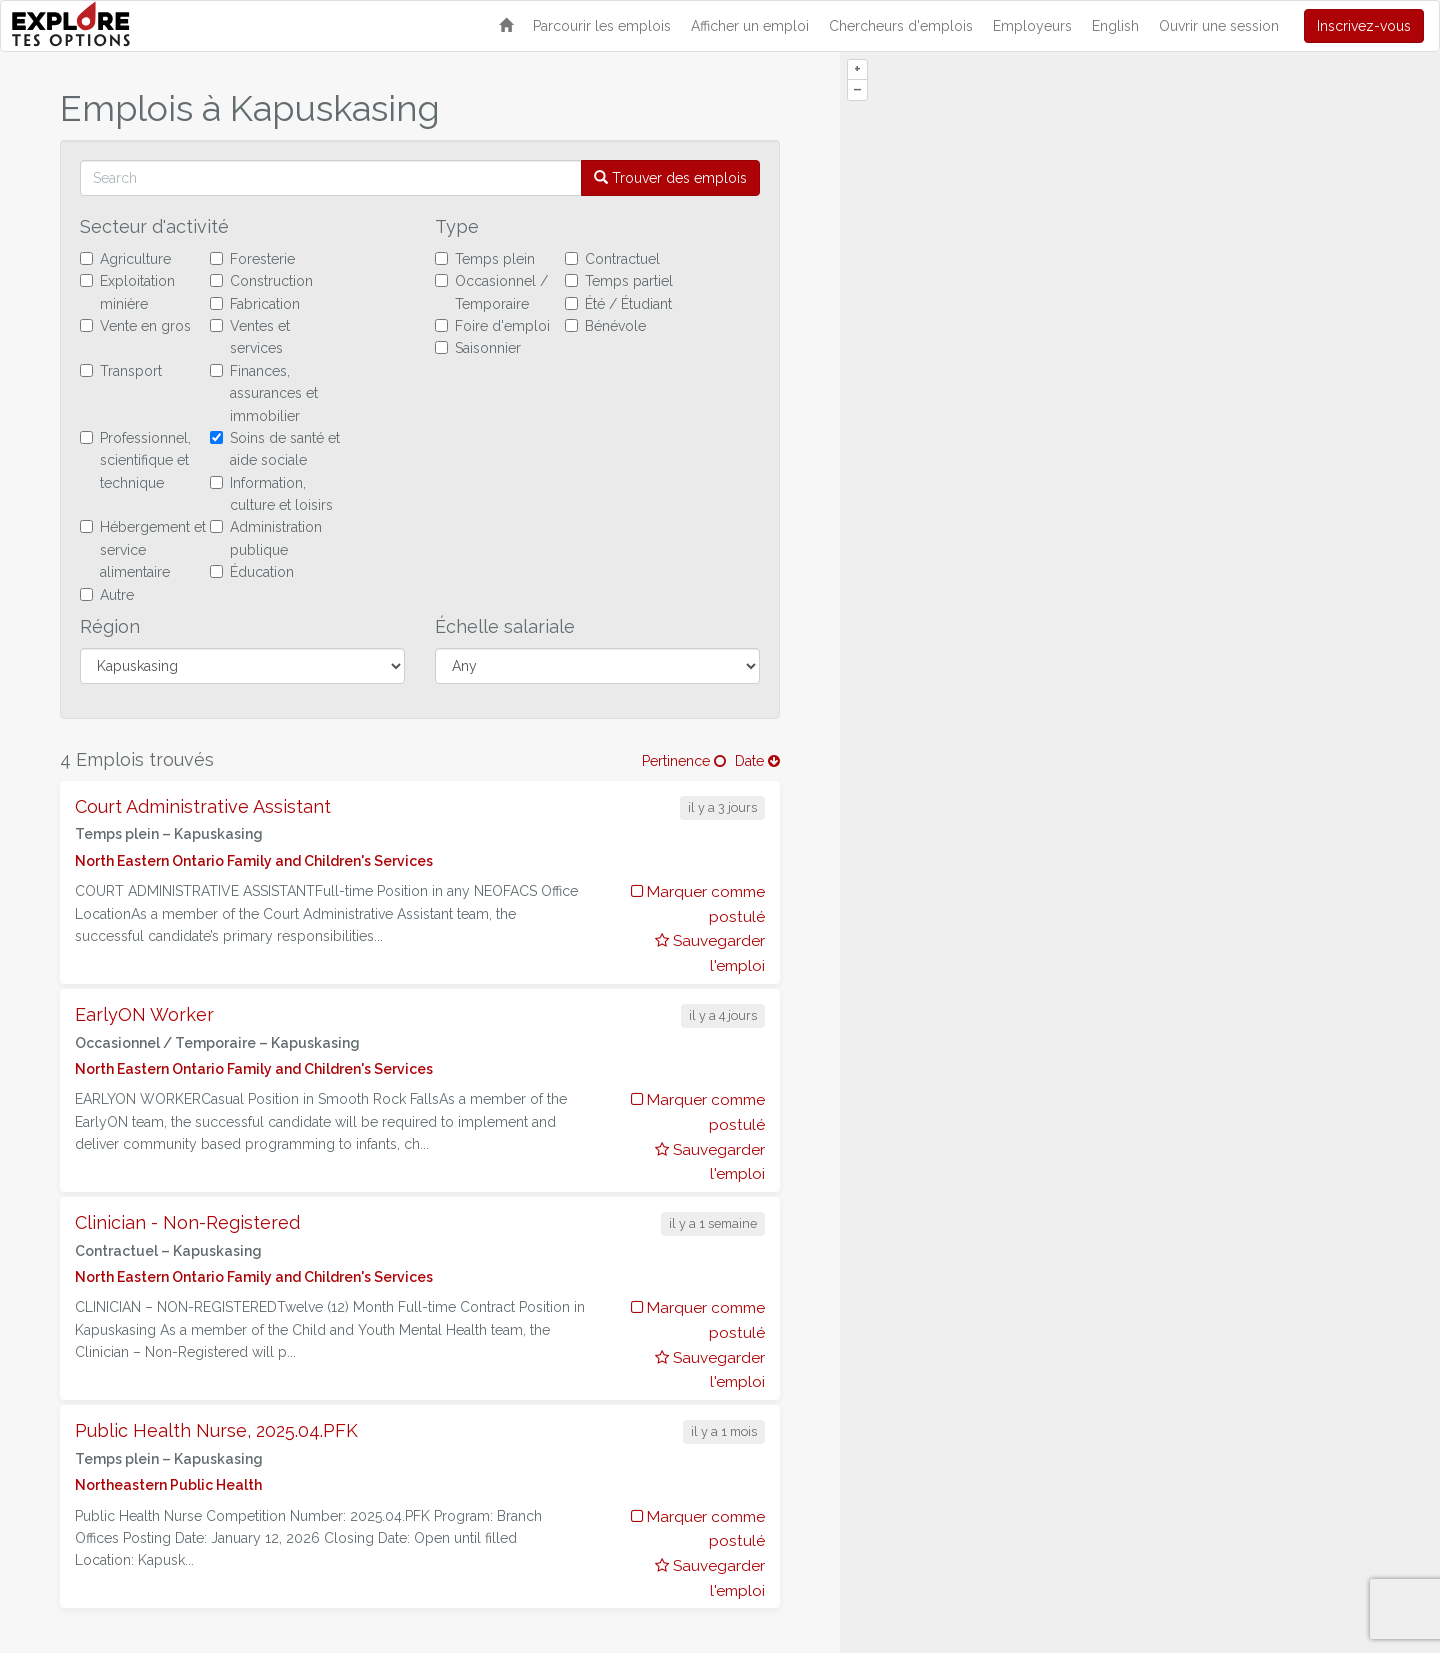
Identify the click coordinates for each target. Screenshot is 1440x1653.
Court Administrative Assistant (203, 806)
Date (757, 761)
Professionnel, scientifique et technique (135, 460)
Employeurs (1032, 26)
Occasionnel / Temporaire (491, 292)
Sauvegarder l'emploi (710, 953)
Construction (261, 281)
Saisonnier (478, 348)
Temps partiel (619, 281)
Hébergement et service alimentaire (143, 549)
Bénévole (605, 326)
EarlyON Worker (144, 1014)
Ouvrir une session (1219, 26)
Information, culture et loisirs (271, 494)
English (1115, 26)
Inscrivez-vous (1364, 26)
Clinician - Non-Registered (187, 1222)
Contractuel (612, 259)
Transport (121, 371)
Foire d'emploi (492, 326)
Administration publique (266, 538)
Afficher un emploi (750, 26)
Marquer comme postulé (698, 904)
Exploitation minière (127, 292)
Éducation (252, 572)
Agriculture (125, 259)
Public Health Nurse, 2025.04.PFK (216, 1430)
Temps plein (485, 259)
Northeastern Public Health (168, 1485)
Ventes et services (250, 337)
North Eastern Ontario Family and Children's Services (254, 861)
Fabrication (255, 304)
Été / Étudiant (618, 304)
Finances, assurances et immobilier (264, 393)
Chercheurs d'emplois (901, 26)
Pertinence (684, 761)
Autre (107, 595)
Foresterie (252, 259)
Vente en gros (135, 326)
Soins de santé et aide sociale (275, 449)
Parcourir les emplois (602, 26)
